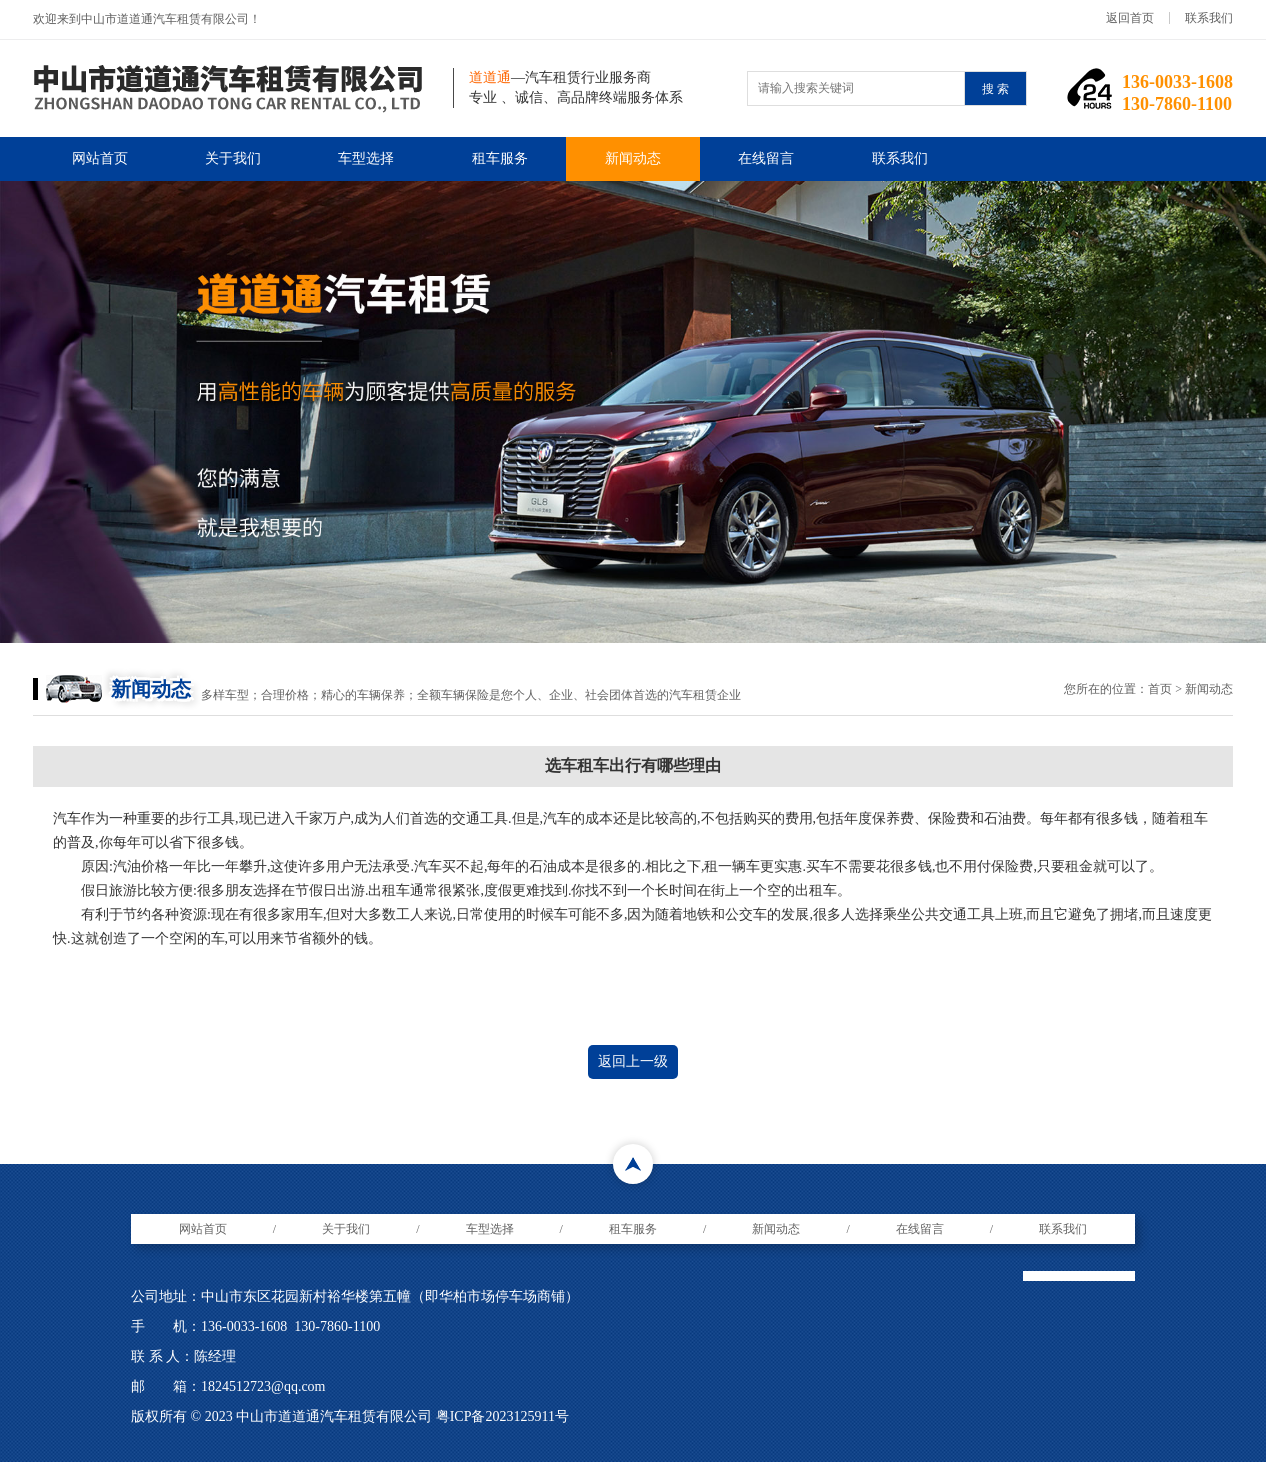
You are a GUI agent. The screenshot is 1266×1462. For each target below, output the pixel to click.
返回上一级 (633, 1061)
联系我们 (1209, 18)
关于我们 (233, 158)
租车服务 (500, 158)
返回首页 (1130, 18)
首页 (1160, 689)
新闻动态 (633, 158)
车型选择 (366, 158)
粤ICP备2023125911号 (502, 1416)
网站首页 (100, 158)
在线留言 (766, 158)
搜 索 (995, 89)
